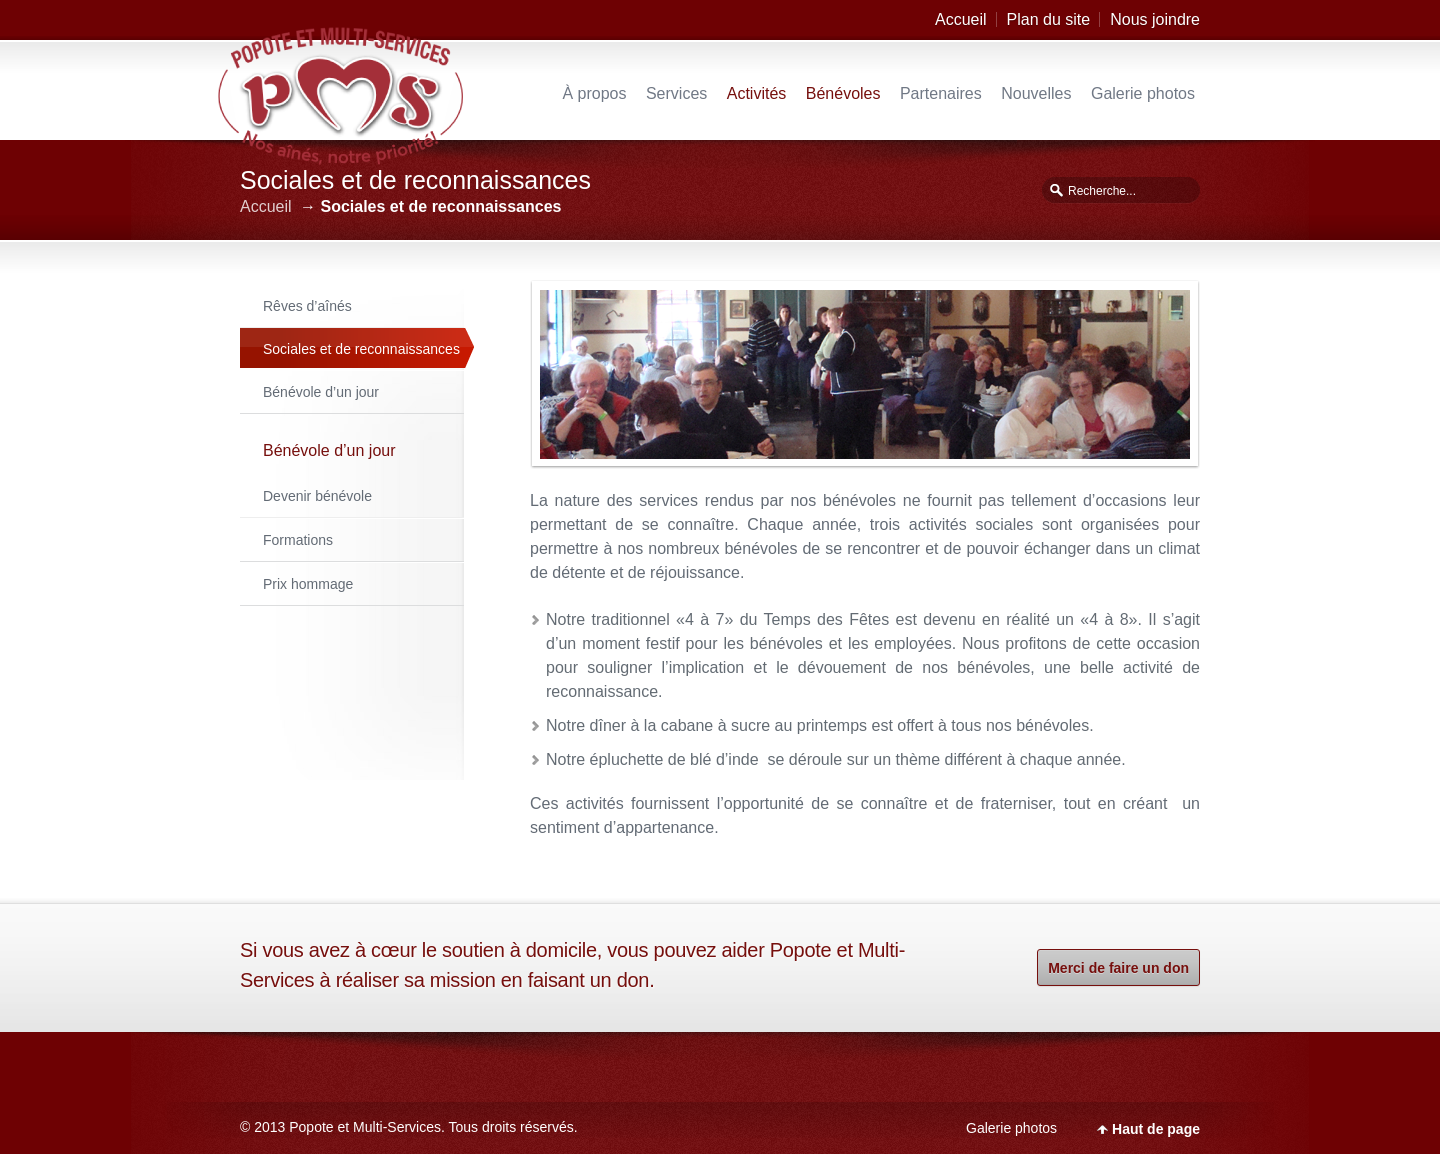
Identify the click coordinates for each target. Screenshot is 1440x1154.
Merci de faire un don (1118, 968)
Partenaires (941, 93)
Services (676, 93)
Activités (757, 93)
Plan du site (1049, 19)
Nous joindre (1155, 19)
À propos (594, 93)
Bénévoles (843, 93)
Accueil (961, 19)
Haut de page (1156, 1129)
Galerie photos (1143, 93)
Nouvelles (1036, 93)
